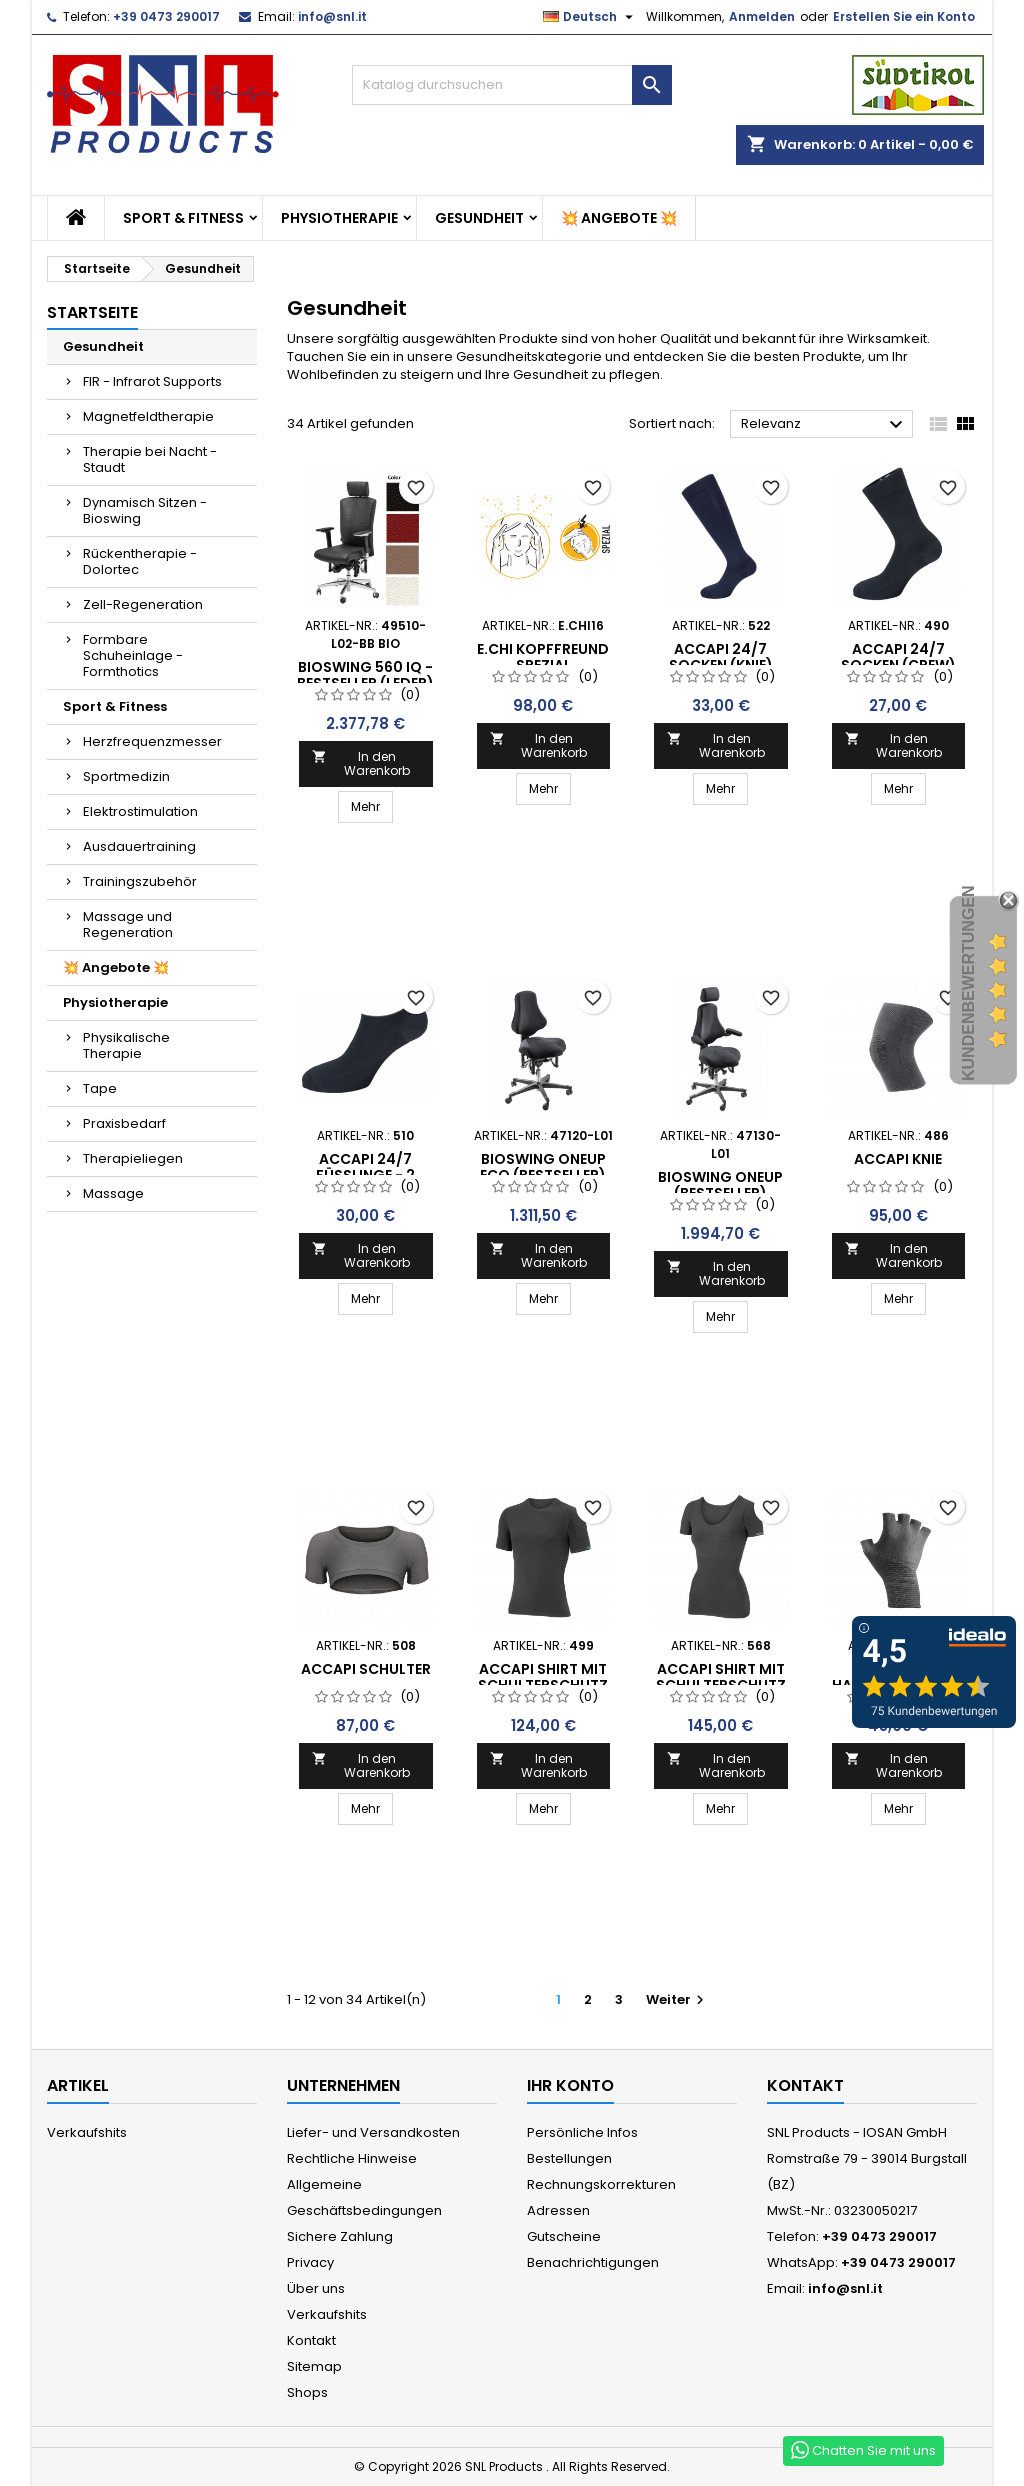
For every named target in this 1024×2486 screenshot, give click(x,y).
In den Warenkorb (361, 763)
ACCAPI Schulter (366, 1669)
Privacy (310, 2262)
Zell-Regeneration (143, 604)
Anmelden (762, 16)
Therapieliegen (133, 1158)
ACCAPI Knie (898, 1159)
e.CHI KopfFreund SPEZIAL (543, 657)
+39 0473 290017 (166, 16)
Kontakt (311, 2340)
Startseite (92, 312)
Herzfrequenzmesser (152, 741)
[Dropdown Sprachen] (590, 17)
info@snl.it (332, 16)
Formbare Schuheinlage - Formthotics (133, 655)
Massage (113, 1193)
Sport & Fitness (183, 218)
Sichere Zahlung (340, 2236)
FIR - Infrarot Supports (152, 381)
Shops (307, 2392)
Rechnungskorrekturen (601, 2184)
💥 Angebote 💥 (619, 218)
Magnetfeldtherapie (148, 416)
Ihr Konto (570, 2085)
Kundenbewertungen (968, 984)
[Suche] (512, 85)
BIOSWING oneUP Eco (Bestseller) (543, 1167)
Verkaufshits (87, 2132)
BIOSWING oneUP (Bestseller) (720, 1185)
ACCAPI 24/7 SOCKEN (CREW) (898, 657)
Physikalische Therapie (126, 1045)
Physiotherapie (339, 218)
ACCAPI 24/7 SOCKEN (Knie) (721, 657)
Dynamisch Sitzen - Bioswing (145, 510)
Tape (100, 1088)
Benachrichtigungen (593, 2262)
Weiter (677, 1999)
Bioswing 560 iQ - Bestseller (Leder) (365, 675)
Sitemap (314, 2366)
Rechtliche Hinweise (352, 2158)
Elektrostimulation (140, 811)
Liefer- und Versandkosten (373, 2132)
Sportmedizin (126, 776)
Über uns (316, 2288)
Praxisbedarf (124, 1123)
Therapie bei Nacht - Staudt (150, 459)
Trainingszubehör (140, 881)
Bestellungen (569, 2158)
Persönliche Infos (582, 2132)
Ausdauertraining (139, 846)
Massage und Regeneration (128, 924)
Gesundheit (479, 218)
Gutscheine (564, 2236)
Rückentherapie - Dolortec (140, 561)
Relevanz (824, 425)
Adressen (558, 2210)
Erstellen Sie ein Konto (904, 16)
